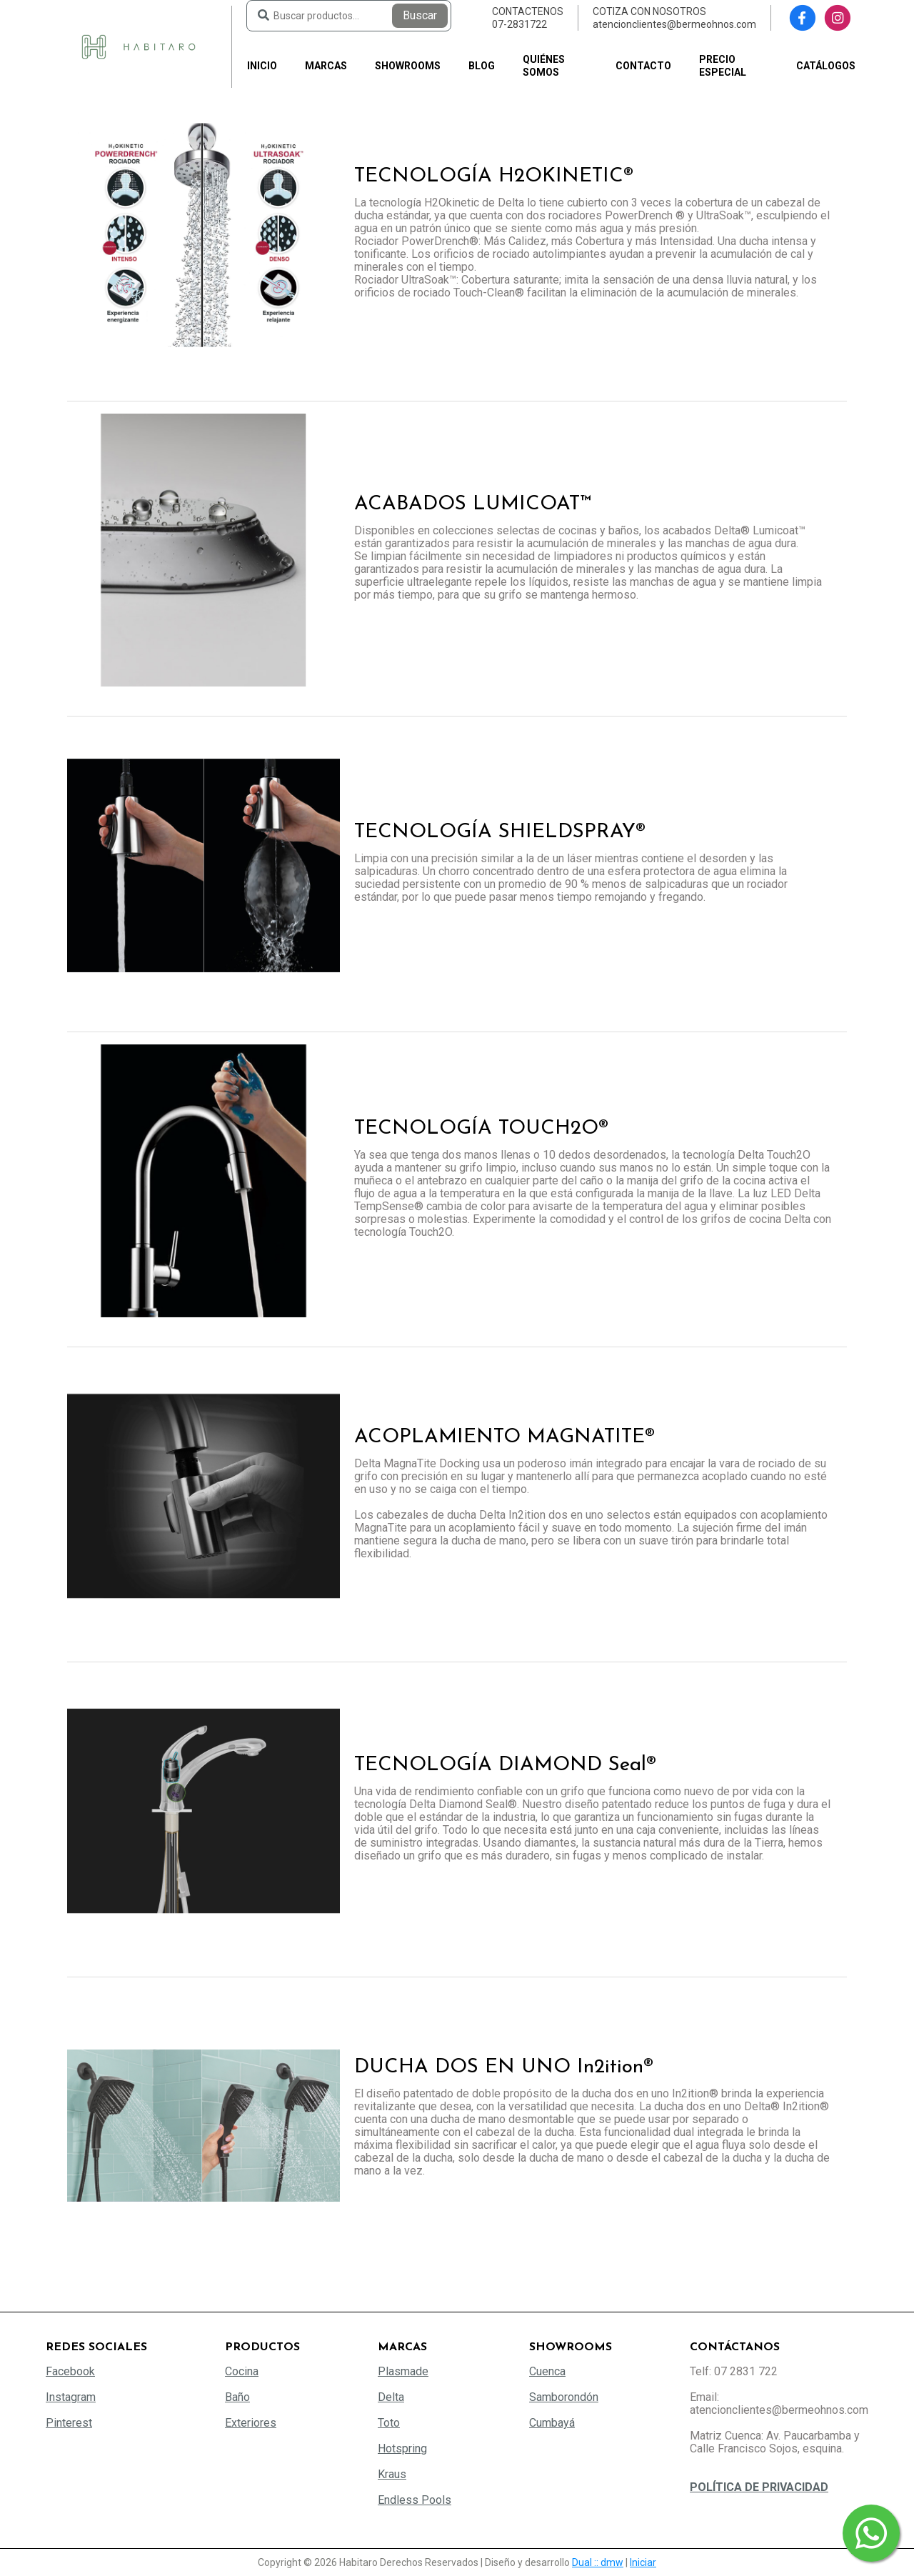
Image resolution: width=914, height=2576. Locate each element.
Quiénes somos (544, 66)
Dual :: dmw (597, 2562)
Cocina (241, 2371)
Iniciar (643, 2562)
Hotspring (402, 2448)
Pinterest (69, 2423)
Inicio (262, 65)
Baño (237, 2397)
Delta (391, 2397)
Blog (481, 65)
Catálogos (825, 65)
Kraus (392, 2474)
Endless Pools (414, 2500)
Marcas (326, 65)
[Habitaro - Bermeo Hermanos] (138, 46)
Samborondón (563, 2397)
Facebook (70, 2371)
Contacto (643, 65)
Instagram (71, 2397)
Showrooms (408, 65)
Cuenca (547, 2371)
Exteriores (250, 2423)
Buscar (420, 15)
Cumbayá (552, 2423)
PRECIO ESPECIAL (722, 66)
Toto (389, 2423)
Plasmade (403, 2371)
